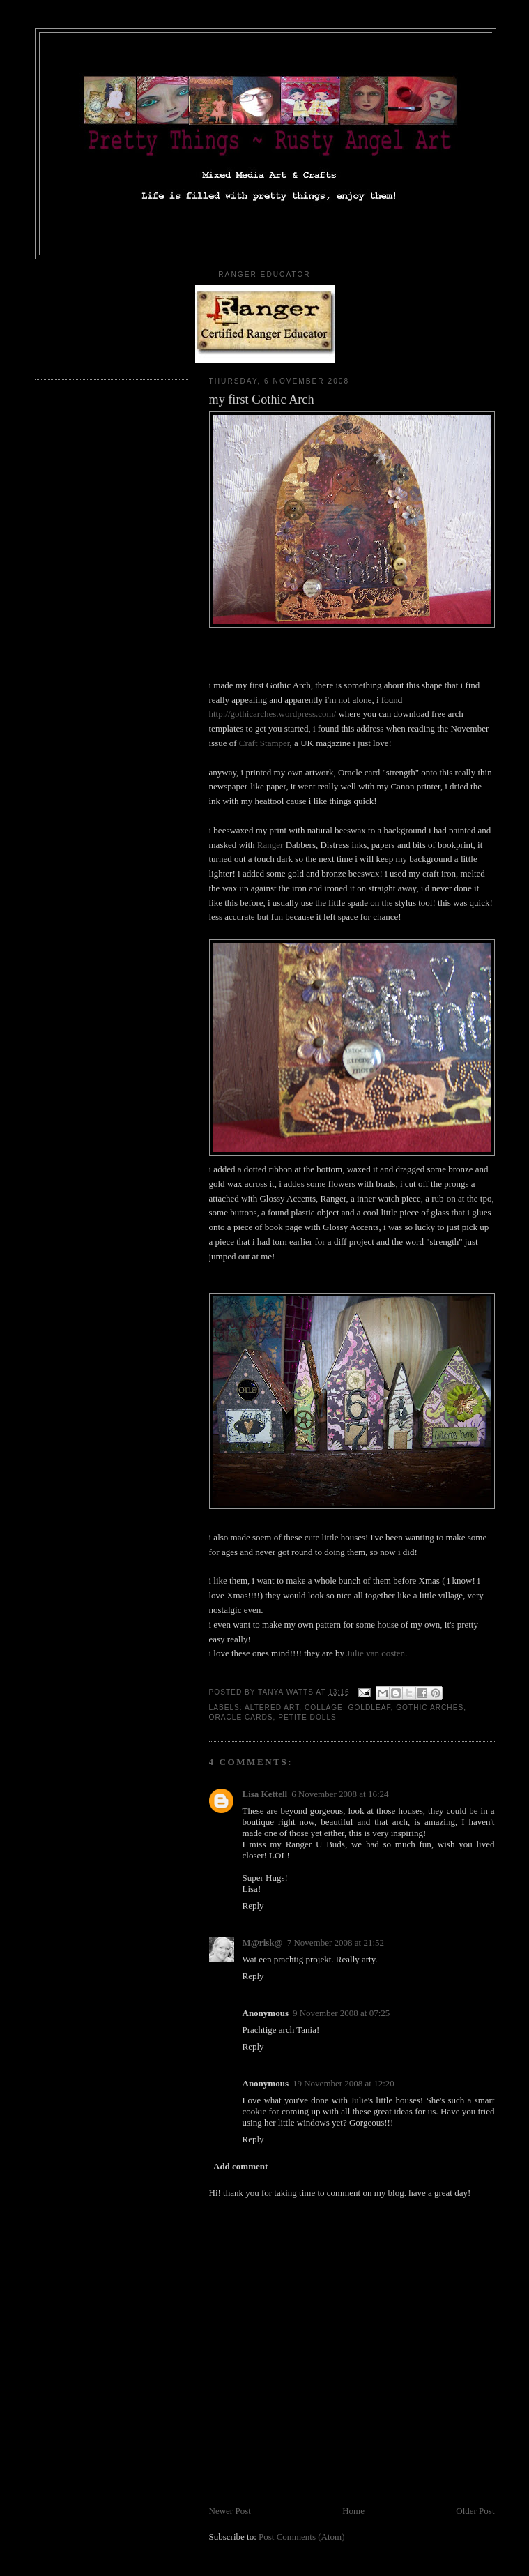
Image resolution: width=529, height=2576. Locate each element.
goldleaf (369, 1707)
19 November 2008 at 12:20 (343, 2083)
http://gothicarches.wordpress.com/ (273, 714)
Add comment (240, 2166)
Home (353, 2511)
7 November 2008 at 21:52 (335, 1942)
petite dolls (307, 1717)
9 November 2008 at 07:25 (341, 2013)
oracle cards (241, 1717)
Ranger (270, 845)
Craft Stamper (264, 743)
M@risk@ (263, 1942)
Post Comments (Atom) (302, 2536)
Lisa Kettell (265, 1794)
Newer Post (230, 2511)
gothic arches (429, 1707)
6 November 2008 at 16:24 (339, 1794)
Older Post (475, 2511)
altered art (272, 1707)
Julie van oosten (375, 1653)
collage (324, 1707)
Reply (253, 1905)
